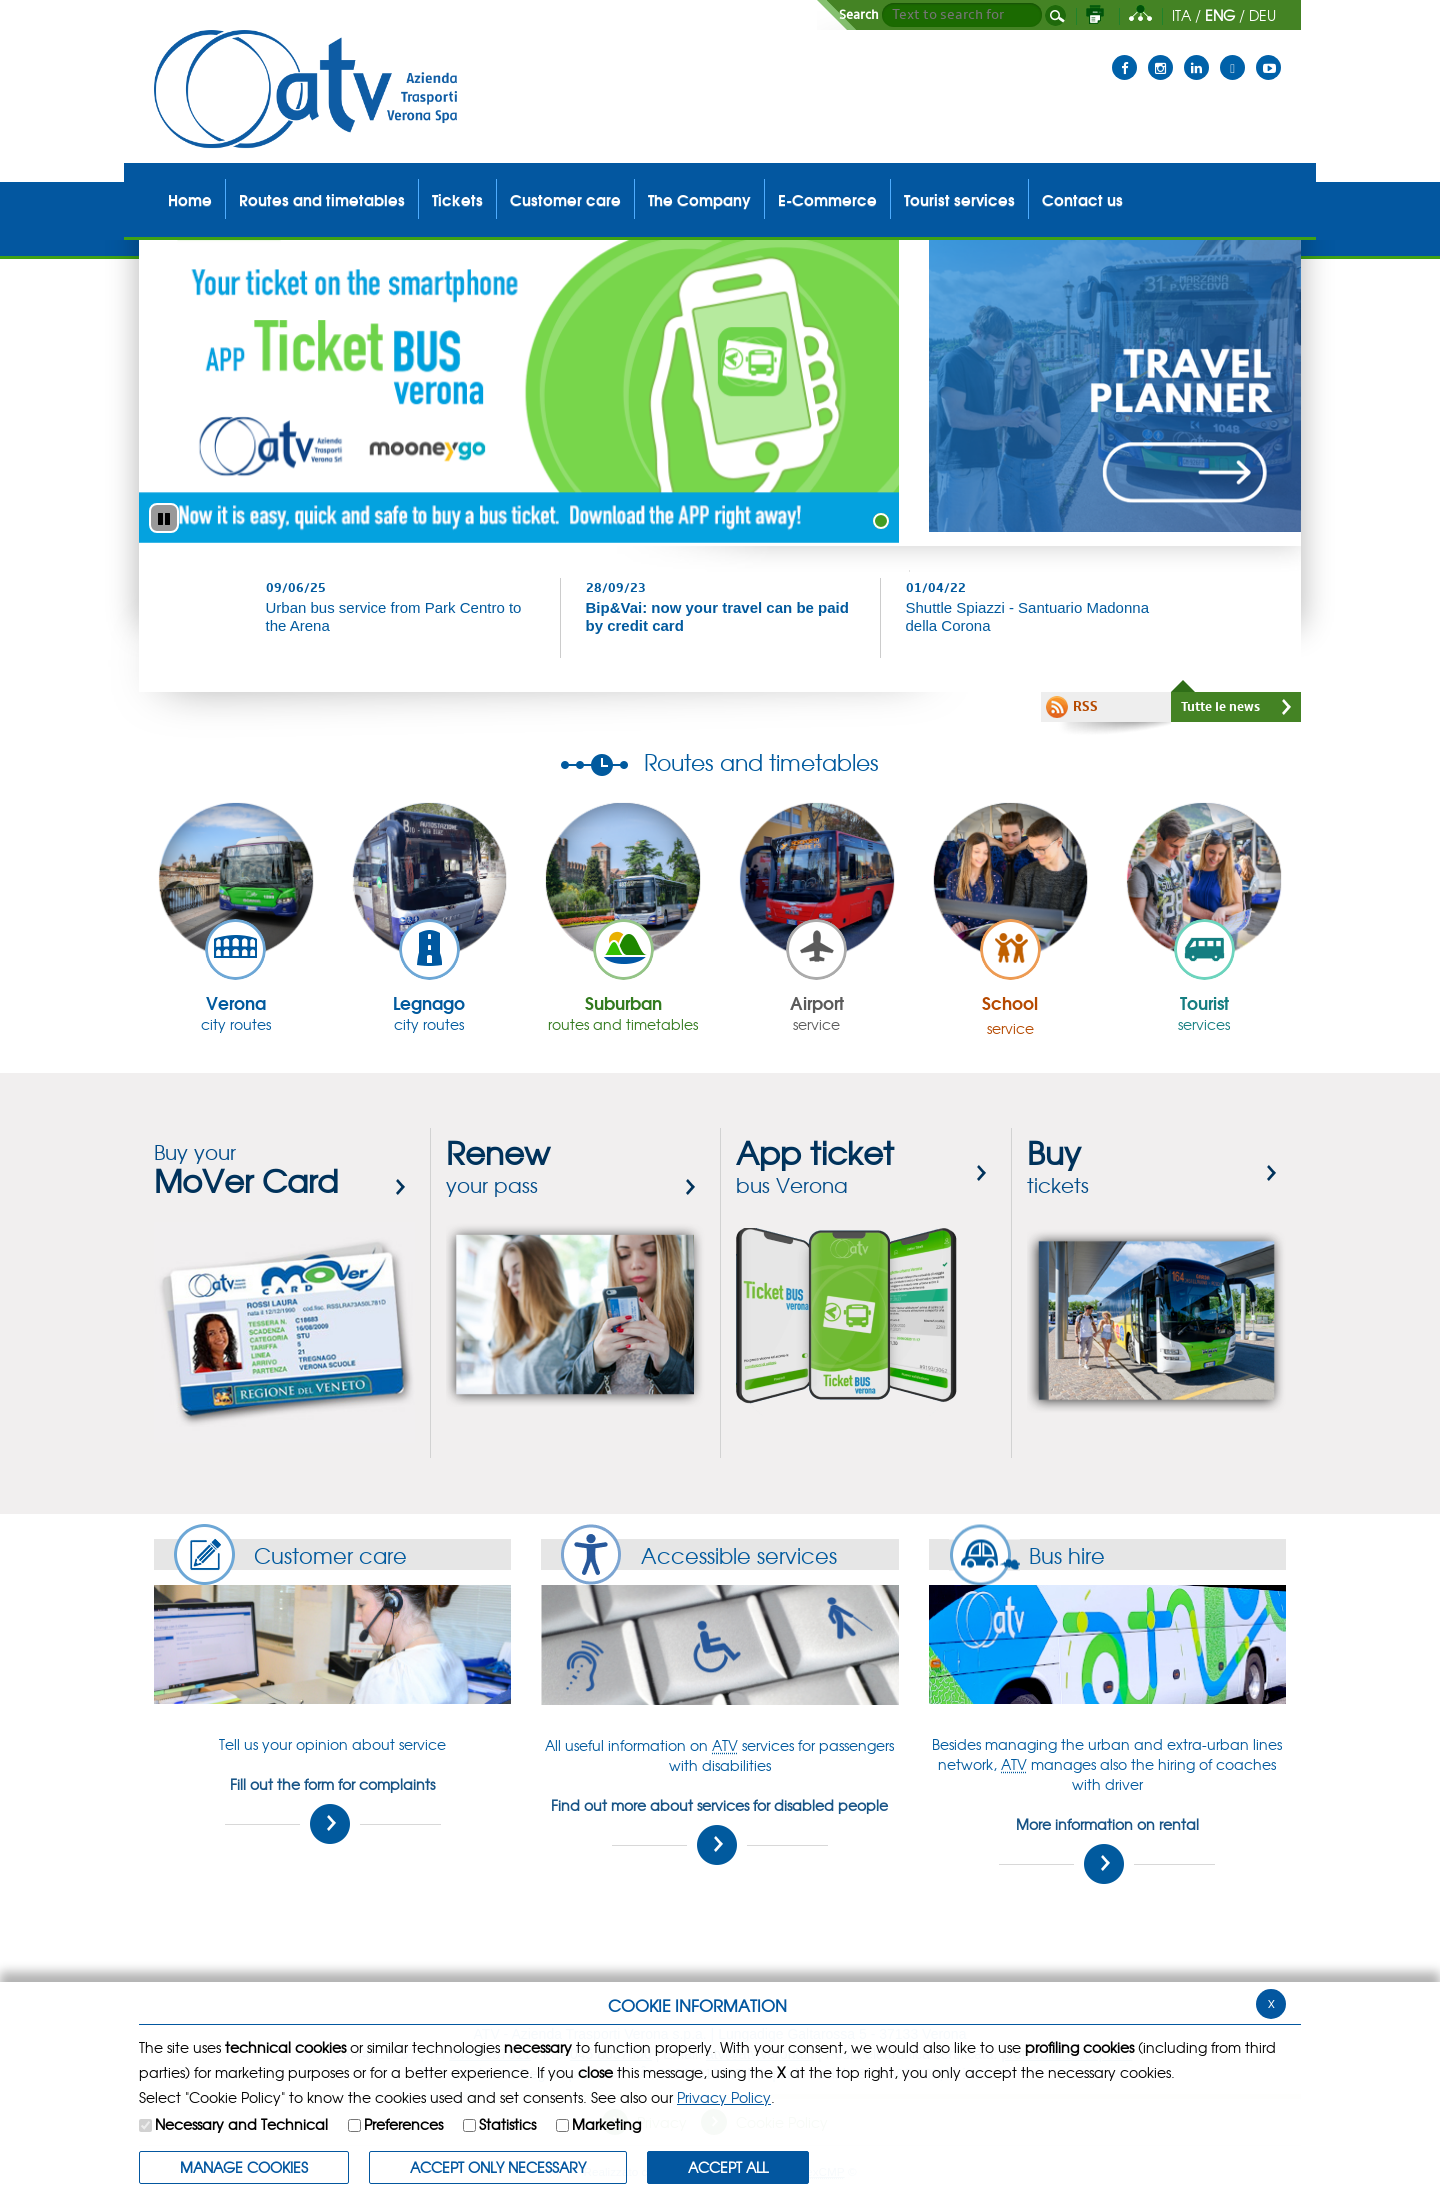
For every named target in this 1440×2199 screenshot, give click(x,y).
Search (859, 15)
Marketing (606, 2124)
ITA (1181, 15)
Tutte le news (1220, 707)
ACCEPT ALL (728, 2167)
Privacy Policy (724, 2097)
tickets (1058, 1168)
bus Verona (815, 1168)
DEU (1262, 15)
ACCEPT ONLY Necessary (498, 2167)
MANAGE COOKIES (244, 2167)
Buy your (246, 1168)
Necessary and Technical (241, 2124)
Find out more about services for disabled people (719, 1830)
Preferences (403, 2124)
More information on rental (1107, 1849)
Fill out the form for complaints (333, 1809)
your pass (498, 1168)
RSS (1085, 707)
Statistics (507, 2124)
